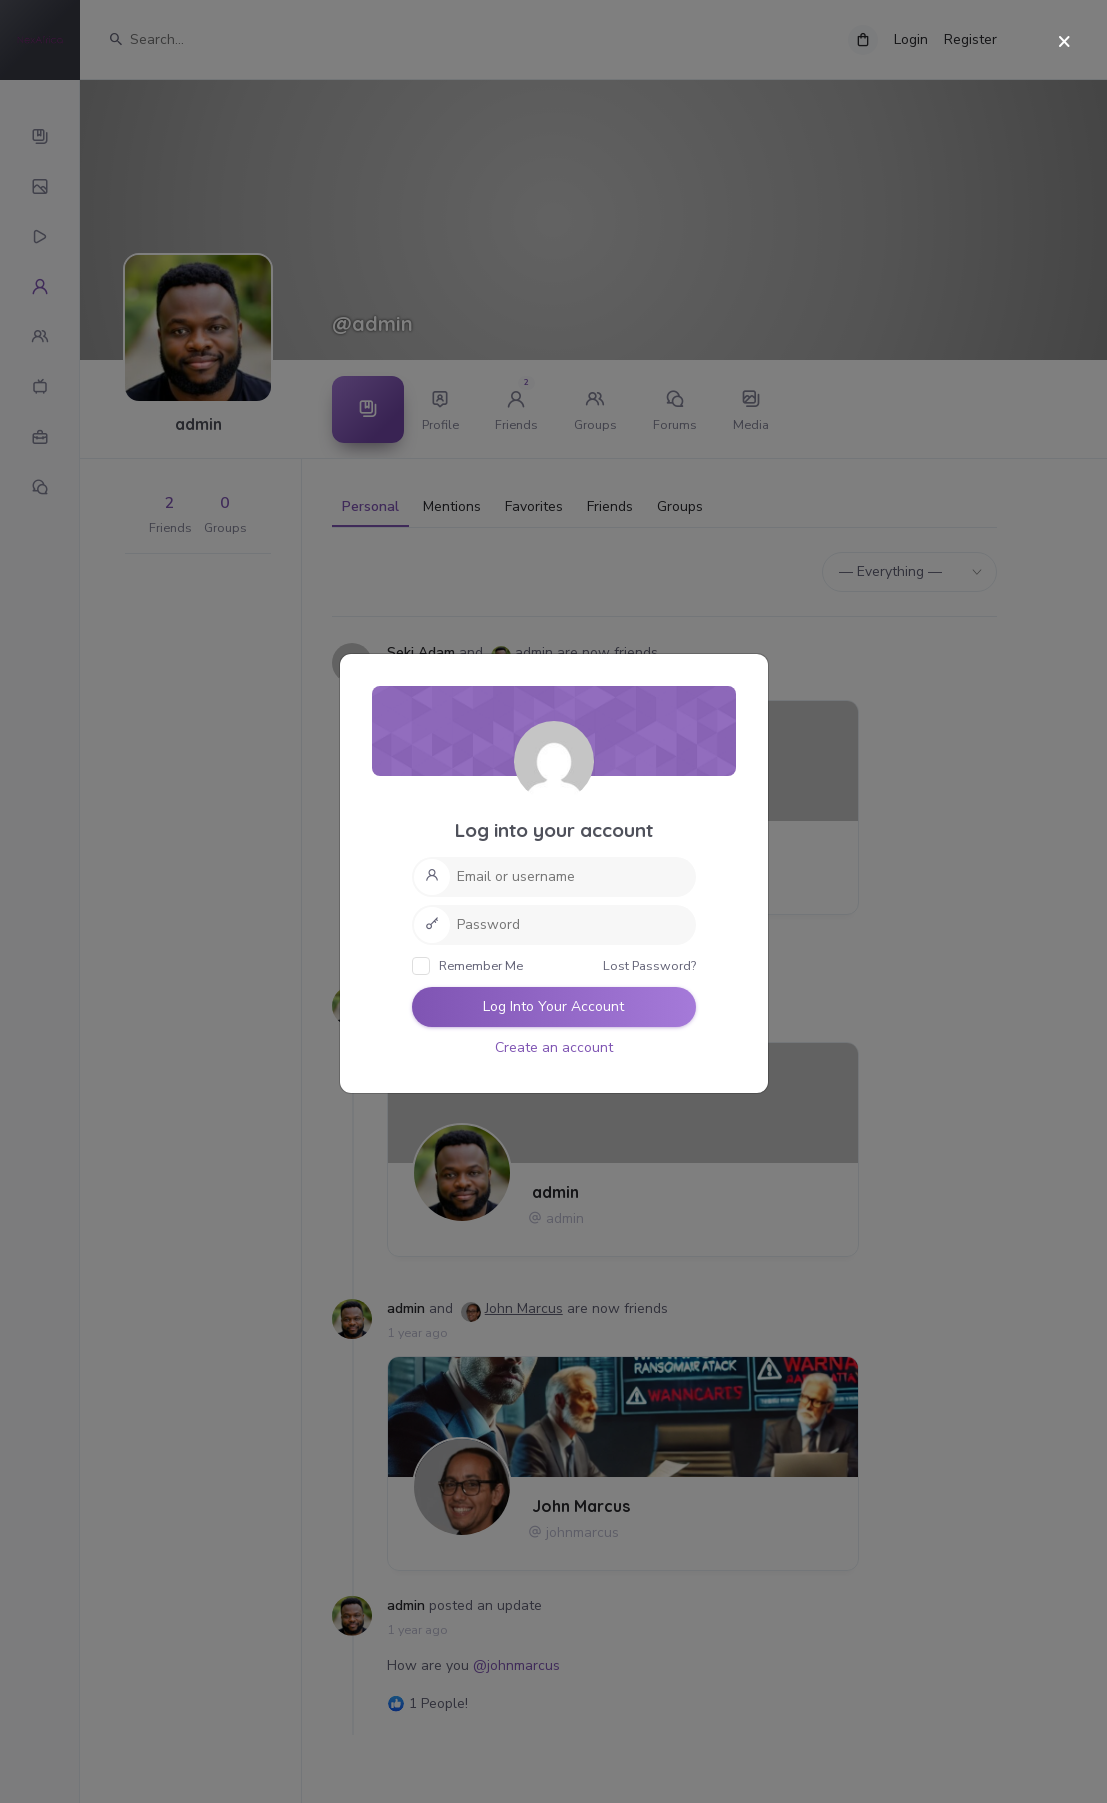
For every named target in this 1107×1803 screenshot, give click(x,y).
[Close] (1064, 42)
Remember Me (467, 966)
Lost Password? (649, 965)
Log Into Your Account (553, 1006)
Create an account (554, 1047)
